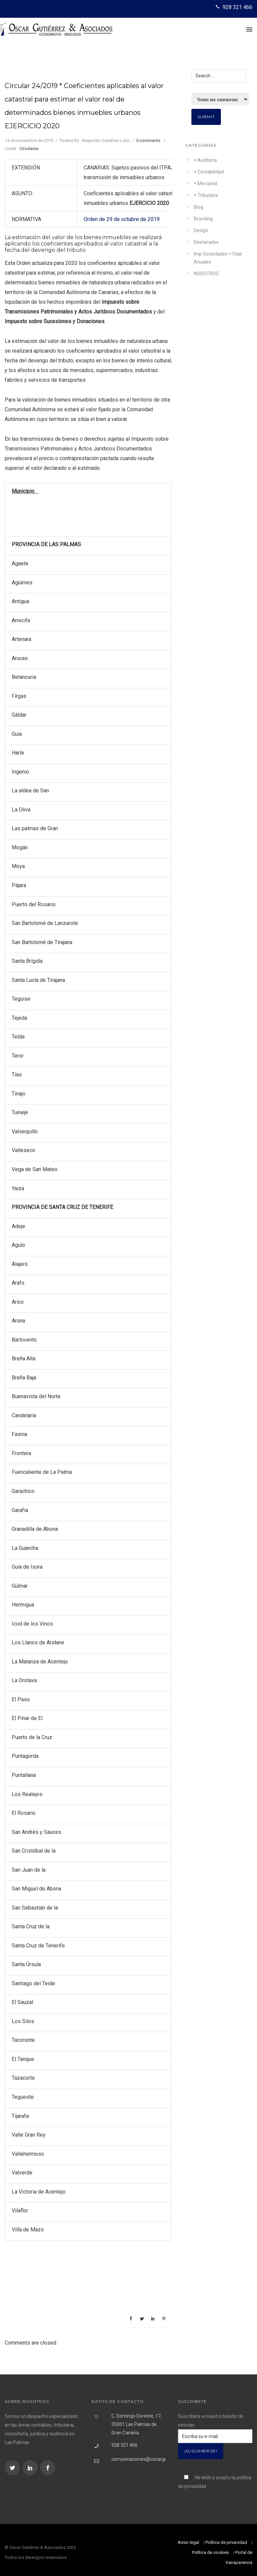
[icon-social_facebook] (47, 2467)
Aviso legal (188, 2542)
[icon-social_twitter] (13, 2467)
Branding (203, 218)
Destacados (206, 242)
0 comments (148, 140)
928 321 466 (237, 7)
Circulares (28, 148)
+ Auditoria (205, 160)
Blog (198, 207)
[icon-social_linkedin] (30, 2467)
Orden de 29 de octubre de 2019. (122, 219)
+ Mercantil (205, 183)
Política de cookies (210, 2552)
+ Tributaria (206, 195)
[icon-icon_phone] (218, 7)
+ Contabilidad (209, 171)
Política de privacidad (226, 2542)
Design (201, 230)
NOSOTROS (206, 273)
